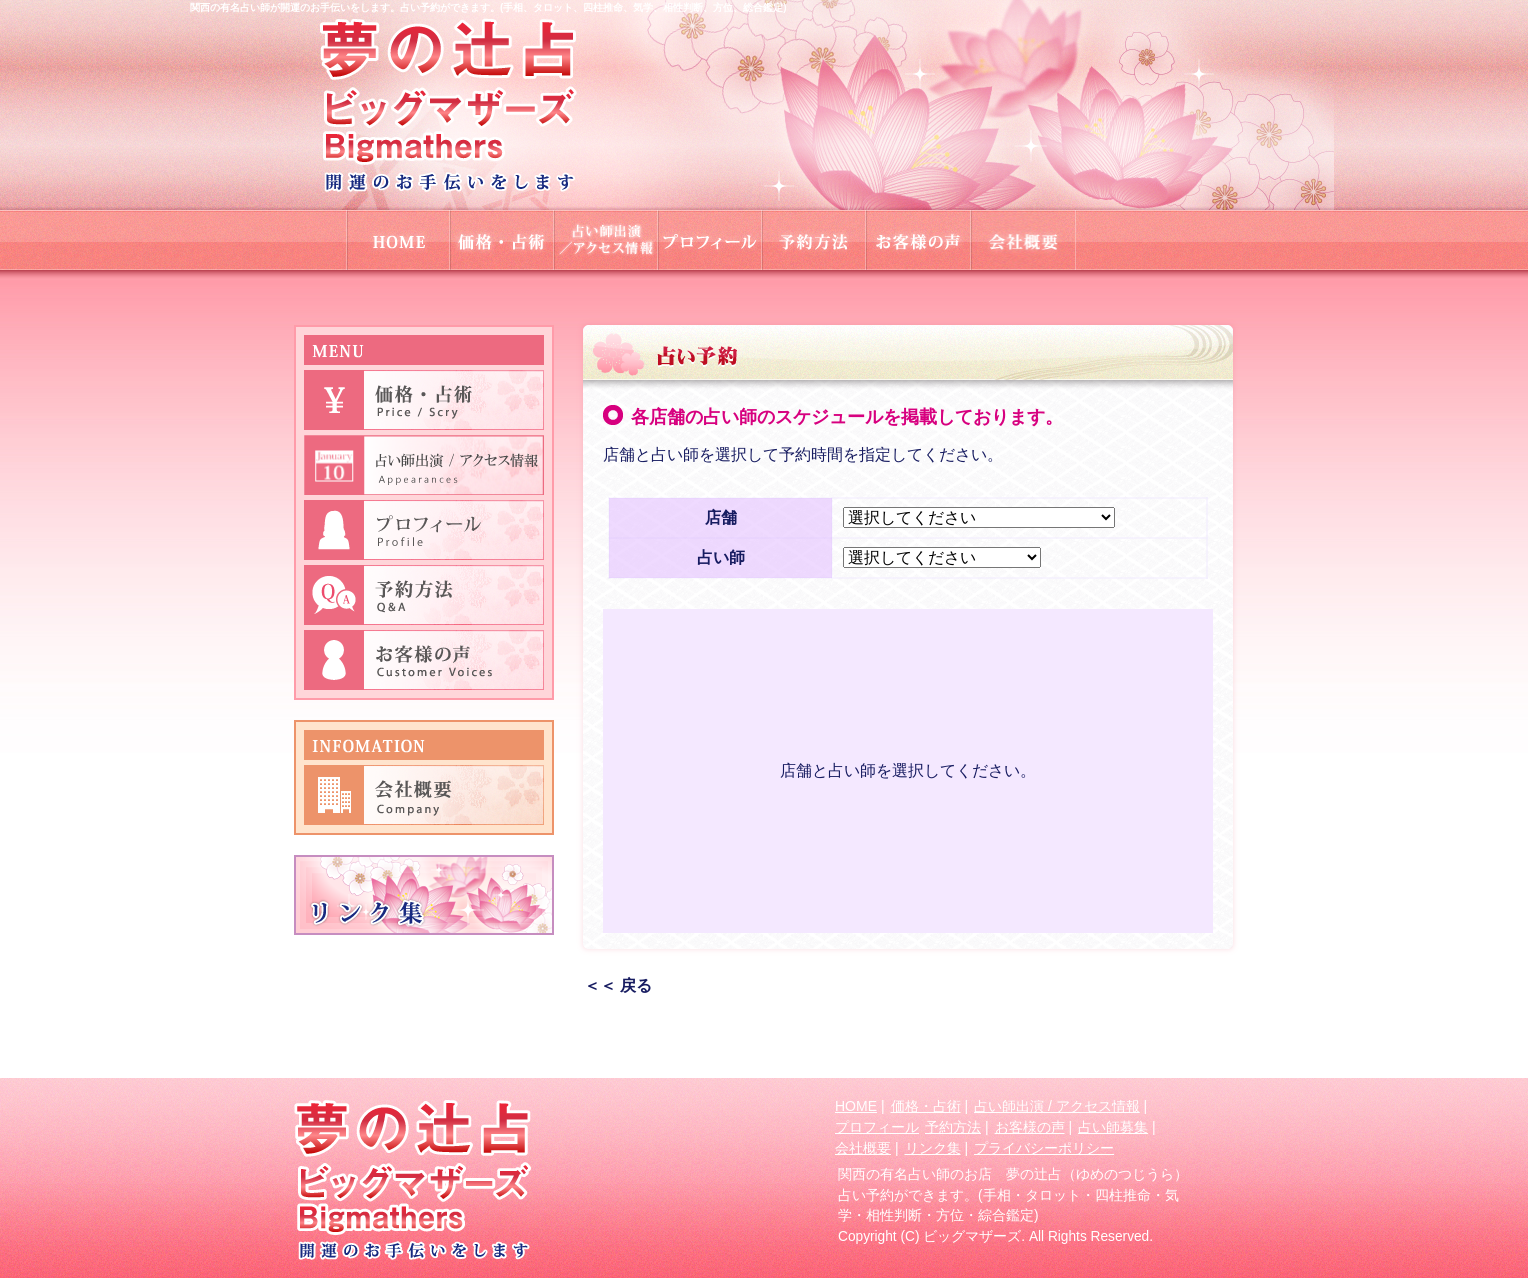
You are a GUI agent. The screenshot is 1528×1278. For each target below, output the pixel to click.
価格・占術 (926, 1106)
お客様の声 (1030, 1127)
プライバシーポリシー (1044, 1148)
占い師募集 (1113, 1127)
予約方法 (953, 1127)
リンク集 (933, 1148)
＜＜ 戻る (618, 985)
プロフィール (877, 1127)
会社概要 (863, 1148)
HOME (856, 1106)
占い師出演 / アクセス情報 (1057, 1106)
